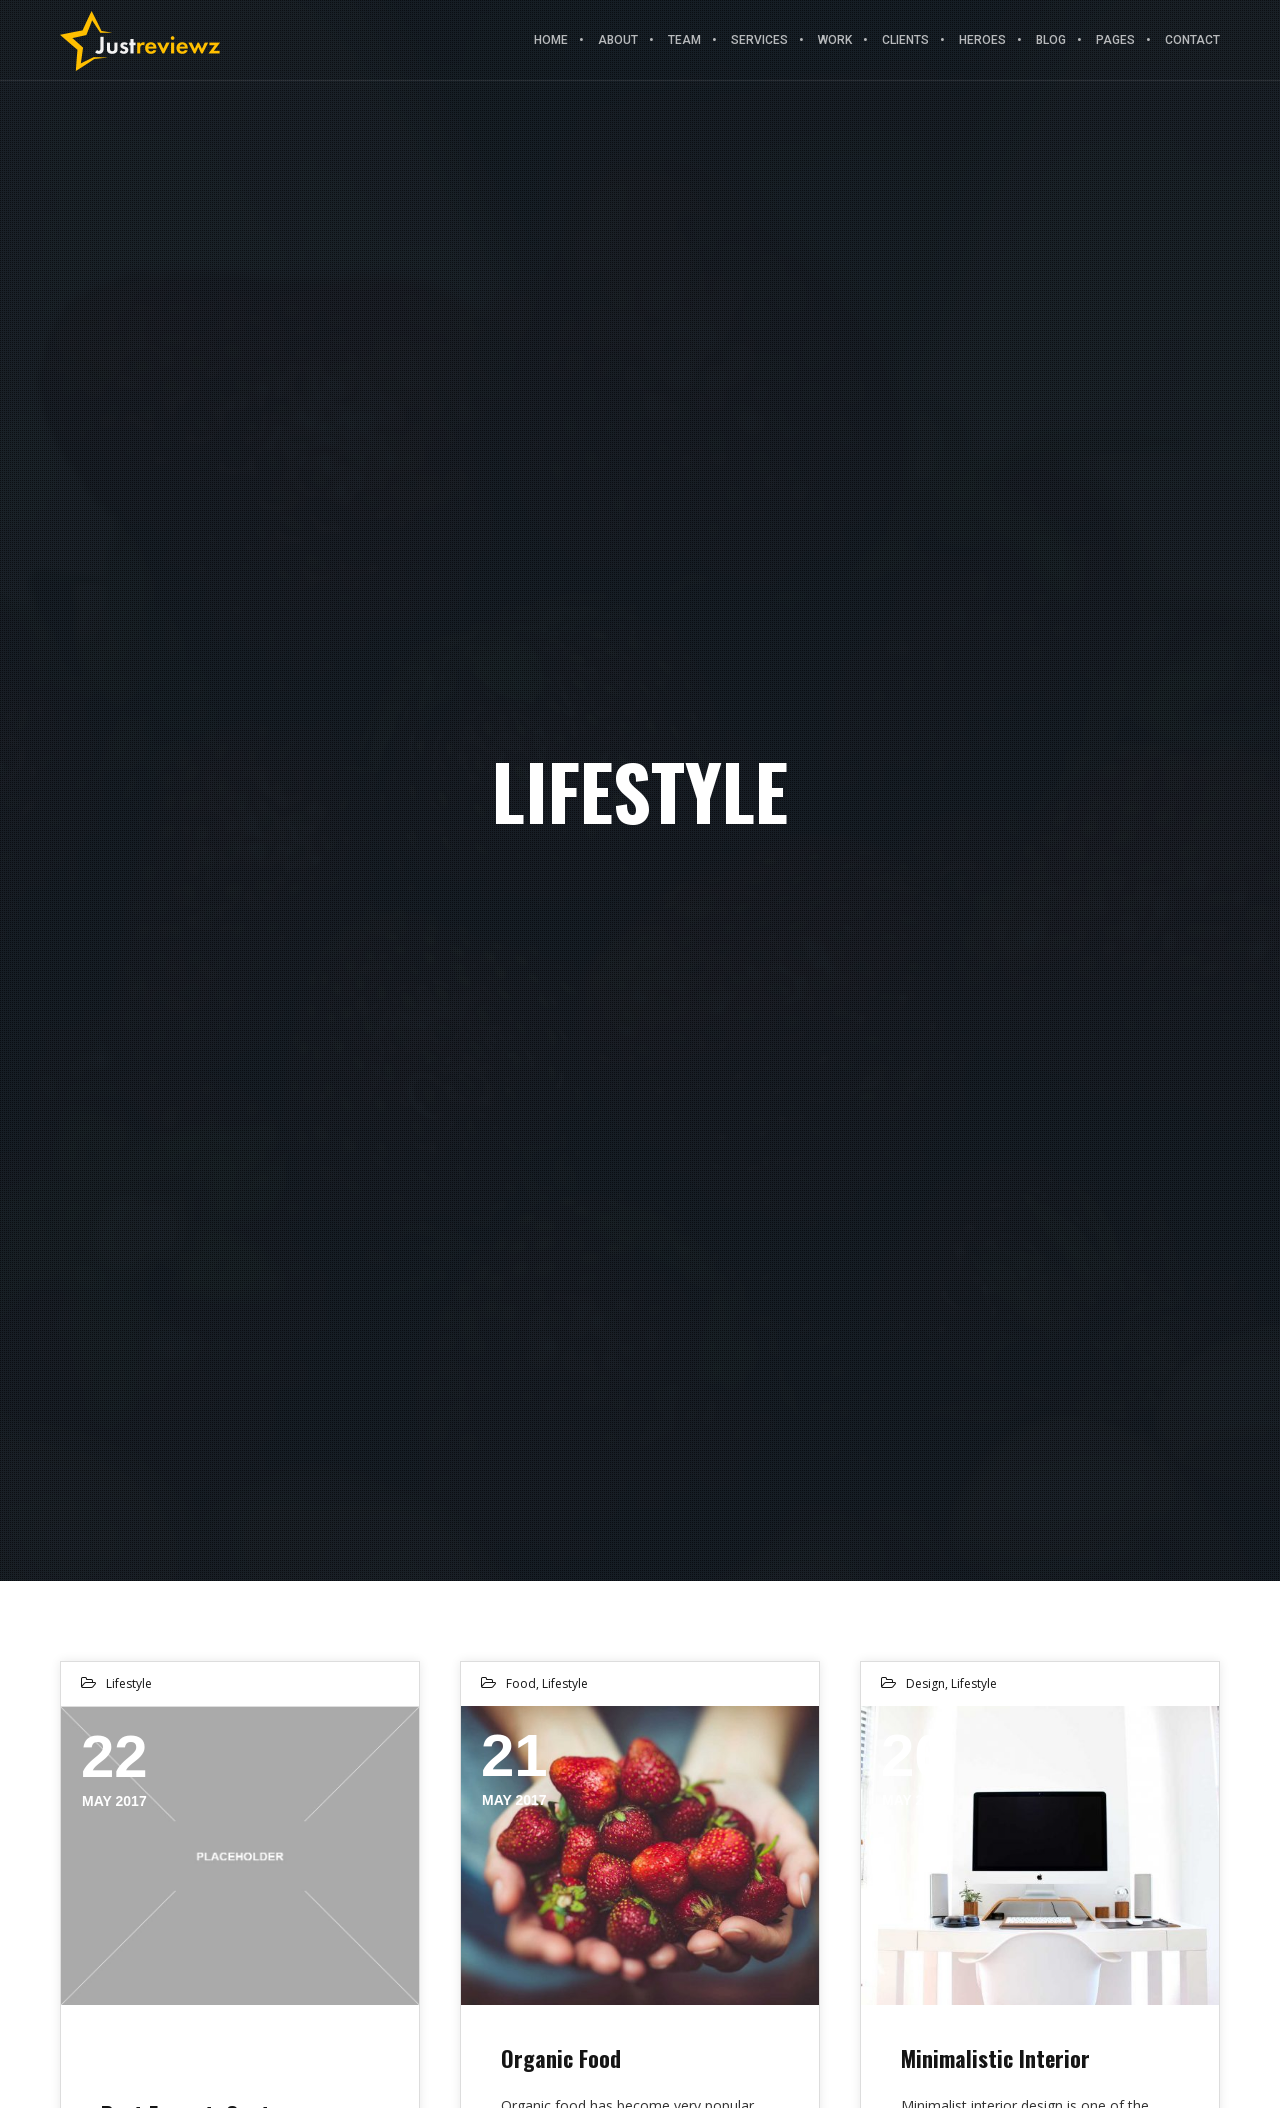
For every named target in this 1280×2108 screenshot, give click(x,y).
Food (521, 1683)
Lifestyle (129, 1683)
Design (925, 1683)
